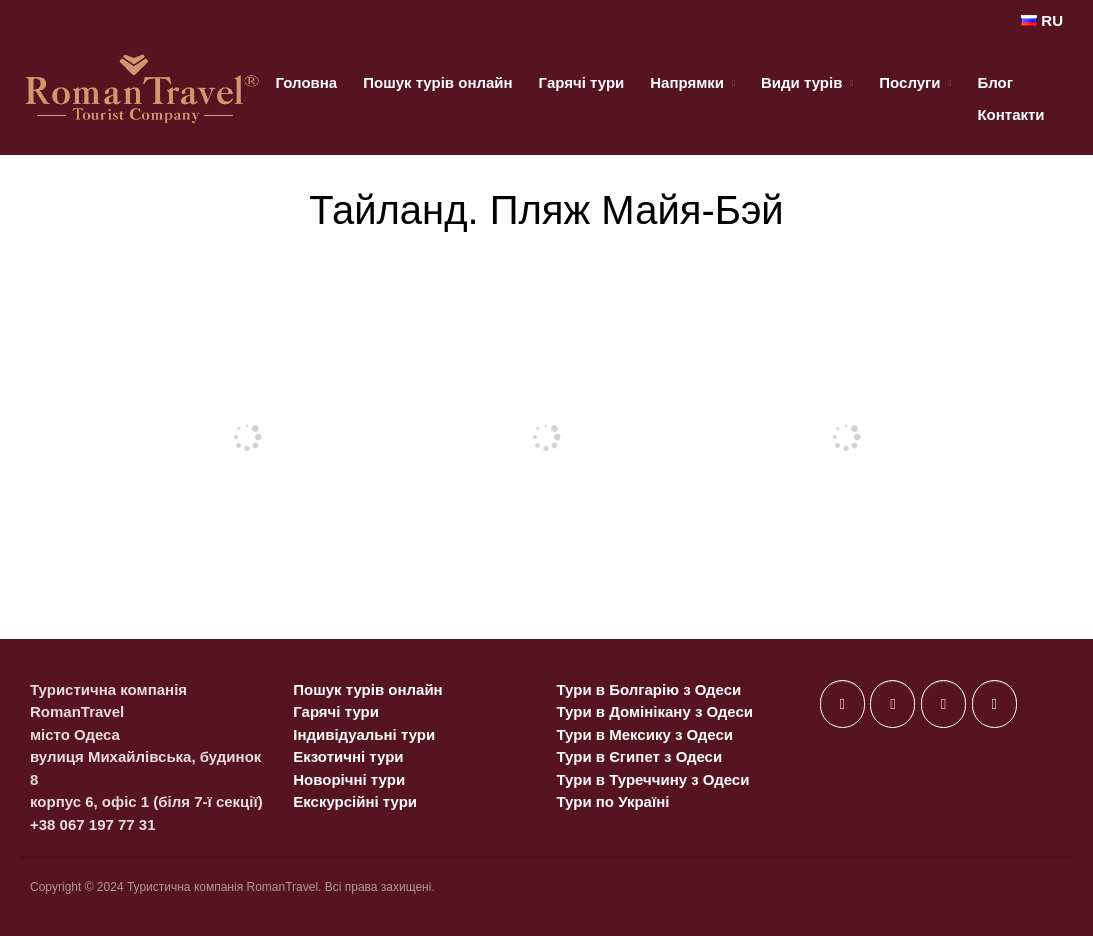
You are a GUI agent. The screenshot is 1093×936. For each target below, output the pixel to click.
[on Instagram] (943, 704)
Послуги (909, 82)
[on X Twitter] (892, 704)
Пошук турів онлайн (437, 82)
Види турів (801, 82)
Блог (995, 82)
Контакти (1010, 114)
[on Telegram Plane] (994, 704)
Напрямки (687, 82)
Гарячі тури (582, 82)
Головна (307, 82)
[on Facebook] (842, 704)
